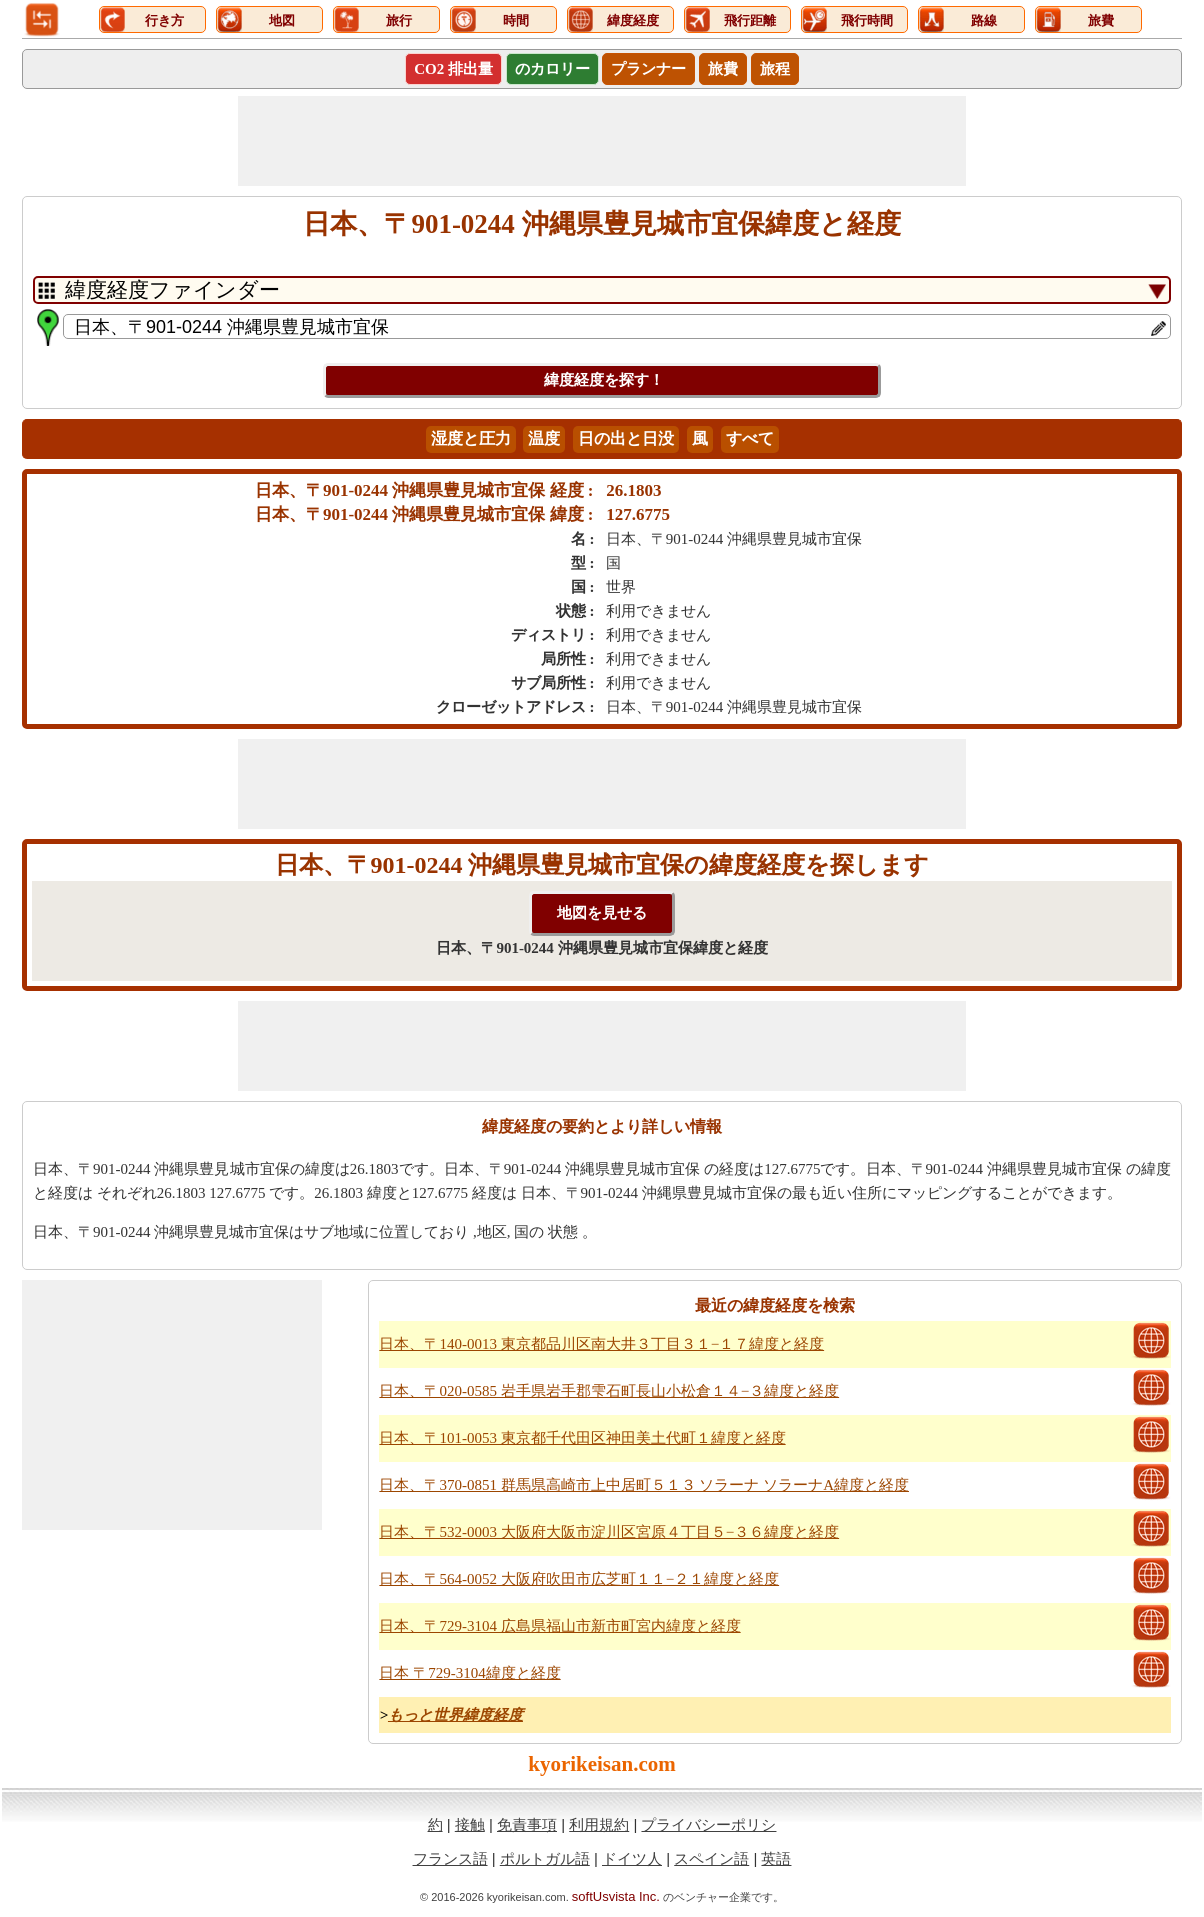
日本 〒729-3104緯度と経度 (469, 1673)
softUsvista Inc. (616, 1896)
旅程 (775, 69)
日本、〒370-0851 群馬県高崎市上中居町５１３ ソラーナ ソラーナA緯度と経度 (644, 1485)
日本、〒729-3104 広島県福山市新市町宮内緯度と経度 (559, 1626)
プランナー (648, 69)
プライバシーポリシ (708, 1824)
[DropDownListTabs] (602, 290)
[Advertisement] (602, 141)
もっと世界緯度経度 (455, 1715)
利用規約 (599, 1824)
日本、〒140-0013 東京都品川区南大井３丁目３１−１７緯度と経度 (601, 1344)
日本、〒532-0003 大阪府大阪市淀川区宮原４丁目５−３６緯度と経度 (609, 1532)
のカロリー (552, 69)
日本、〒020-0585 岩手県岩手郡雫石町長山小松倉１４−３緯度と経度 (609, 1391)
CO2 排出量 (453, 69)
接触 (470, 1824)
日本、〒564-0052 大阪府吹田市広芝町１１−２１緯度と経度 (579, 1579)
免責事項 (527, 1824)
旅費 (723, 69)
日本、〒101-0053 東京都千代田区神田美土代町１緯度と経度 (582, 1438)
